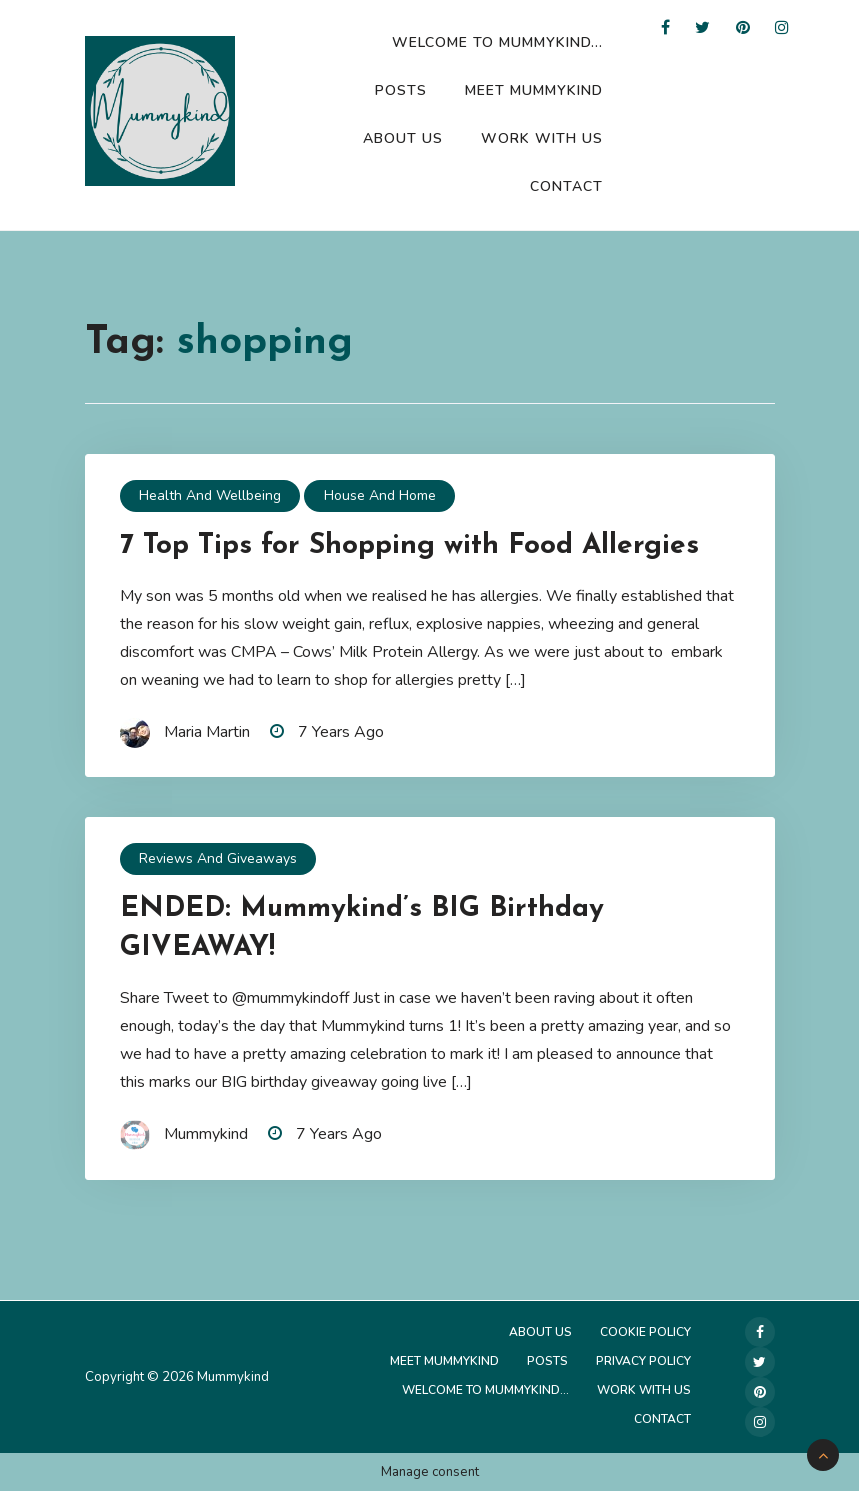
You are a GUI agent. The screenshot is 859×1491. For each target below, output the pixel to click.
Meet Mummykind (534, 90)
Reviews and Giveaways (218, 858)
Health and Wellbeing (210, 495)
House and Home (380, 495)
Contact (566, 186)
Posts (401, 90)
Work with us (542, 138)
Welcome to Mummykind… (497, 42)
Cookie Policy (645, 1332)
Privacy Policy (643, 1361)
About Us (403, 138)
